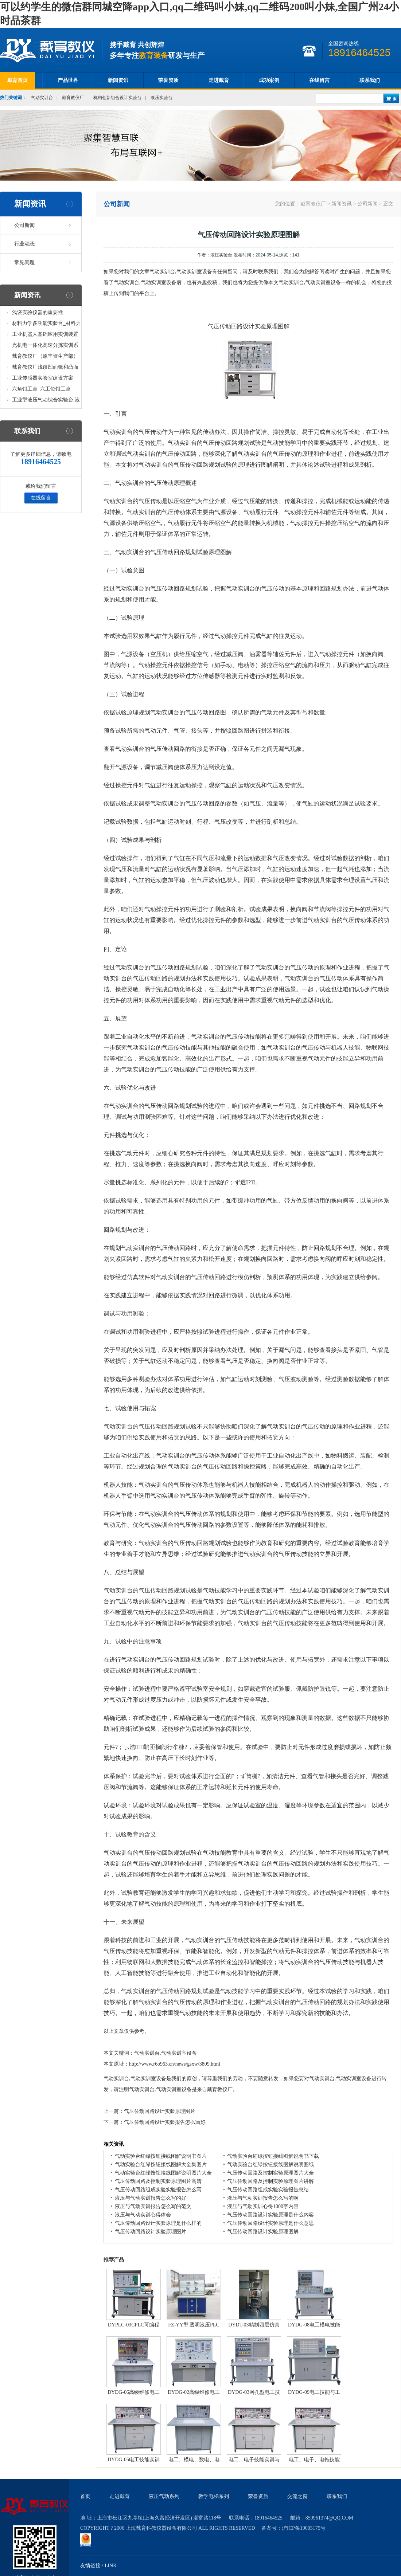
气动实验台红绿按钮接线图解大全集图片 (161, 2164)
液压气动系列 (164, 2496)
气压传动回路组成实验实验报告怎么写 (158, 2189)
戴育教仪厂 (73, 97)
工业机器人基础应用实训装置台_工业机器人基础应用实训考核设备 (46, 336)
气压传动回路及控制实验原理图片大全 (270, 2173)
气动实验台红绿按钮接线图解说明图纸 (270, 2164)
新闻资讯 (118, 80)
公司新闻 (24, 225)
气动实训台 (42, 97)
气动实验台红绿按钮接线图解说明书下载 (273, 2156)
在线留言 (319, 80)
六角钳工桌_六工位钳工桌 (41, 389)
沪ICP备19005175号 (304, 2528)
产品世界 (68, 80)
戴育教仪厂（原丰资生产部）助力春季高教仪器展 (45, 357)
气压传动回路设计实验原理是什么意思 (270, 2223)
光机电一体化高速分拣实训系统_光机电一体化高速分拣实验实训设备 (46, 346)
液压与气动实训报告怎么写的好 (150, 2198)
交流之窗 (297, 2496)
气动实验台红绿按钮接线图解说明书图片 (161, 2156)
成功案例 (269, 80)
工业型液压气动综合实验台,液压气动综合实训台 (46, 401)
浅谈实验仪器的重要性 (37, 312)
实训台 (159, 465)
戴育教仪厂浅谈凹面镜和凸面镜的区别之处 (45, 368)
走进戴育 (219, 80)
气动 (144, 465)
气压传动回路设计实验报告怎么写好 (165, 2122)
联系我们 (369, 80)
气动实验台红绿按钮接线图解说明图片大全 (163, 2173)
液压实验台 (161, 97)
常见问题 (24, 262)
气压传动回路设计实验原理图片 (159, 2111)
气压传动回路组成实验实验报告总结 (268, 2189)
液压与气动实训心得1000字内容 (263, 2206)
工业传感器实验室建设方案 (42, 378)
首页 (85, 2496)
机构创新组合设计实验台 (117, 97)
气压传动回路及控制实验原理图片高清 (158, 2181)
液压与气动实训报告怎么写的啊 (263, 2198)
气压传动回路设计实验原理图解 (263, 2231)
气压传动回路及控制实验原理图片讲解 (270, 2181)
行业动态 (24, 244)
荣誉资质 (168, 80)
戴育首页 (17, 80)
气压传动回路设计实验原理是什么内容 (270, 2215)
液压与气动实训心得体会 (143, 2215)
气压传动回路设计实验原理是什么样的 (158, 2223)
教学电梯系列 (213, 2496)
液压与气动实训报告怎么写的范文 (153, 2206)
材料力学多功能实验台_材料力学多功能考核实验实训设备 (46, 325)
